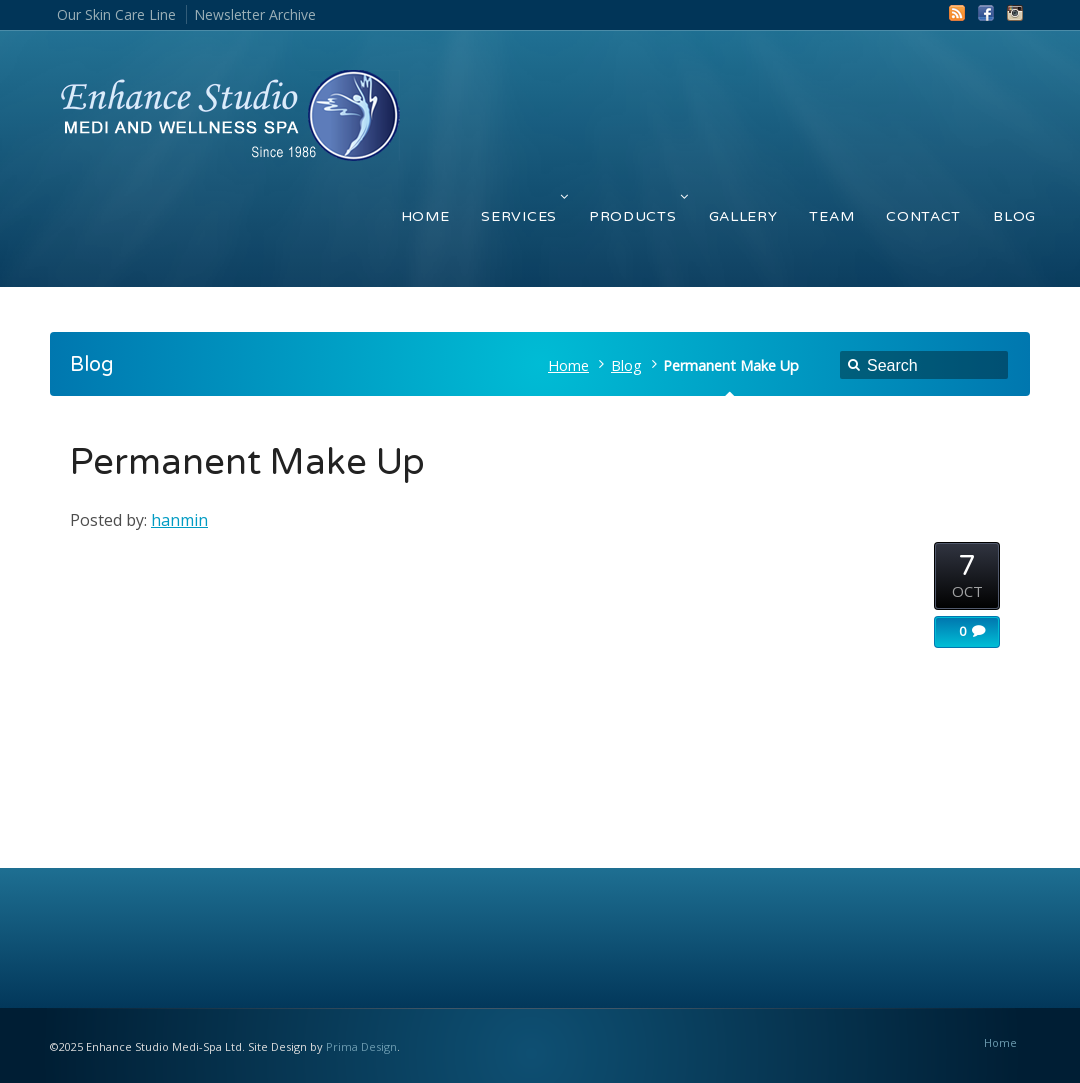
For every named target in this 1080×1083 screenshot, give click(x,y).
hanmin (179, 520)
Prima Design (361, 1046)
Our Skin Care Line (116, 14)
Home (568, 365)
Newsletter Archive (255, 14)
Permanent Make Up (247, 462)
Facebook (986, 13)
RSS (957, 13)
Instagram (1015, 13)
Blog (626, 365)
